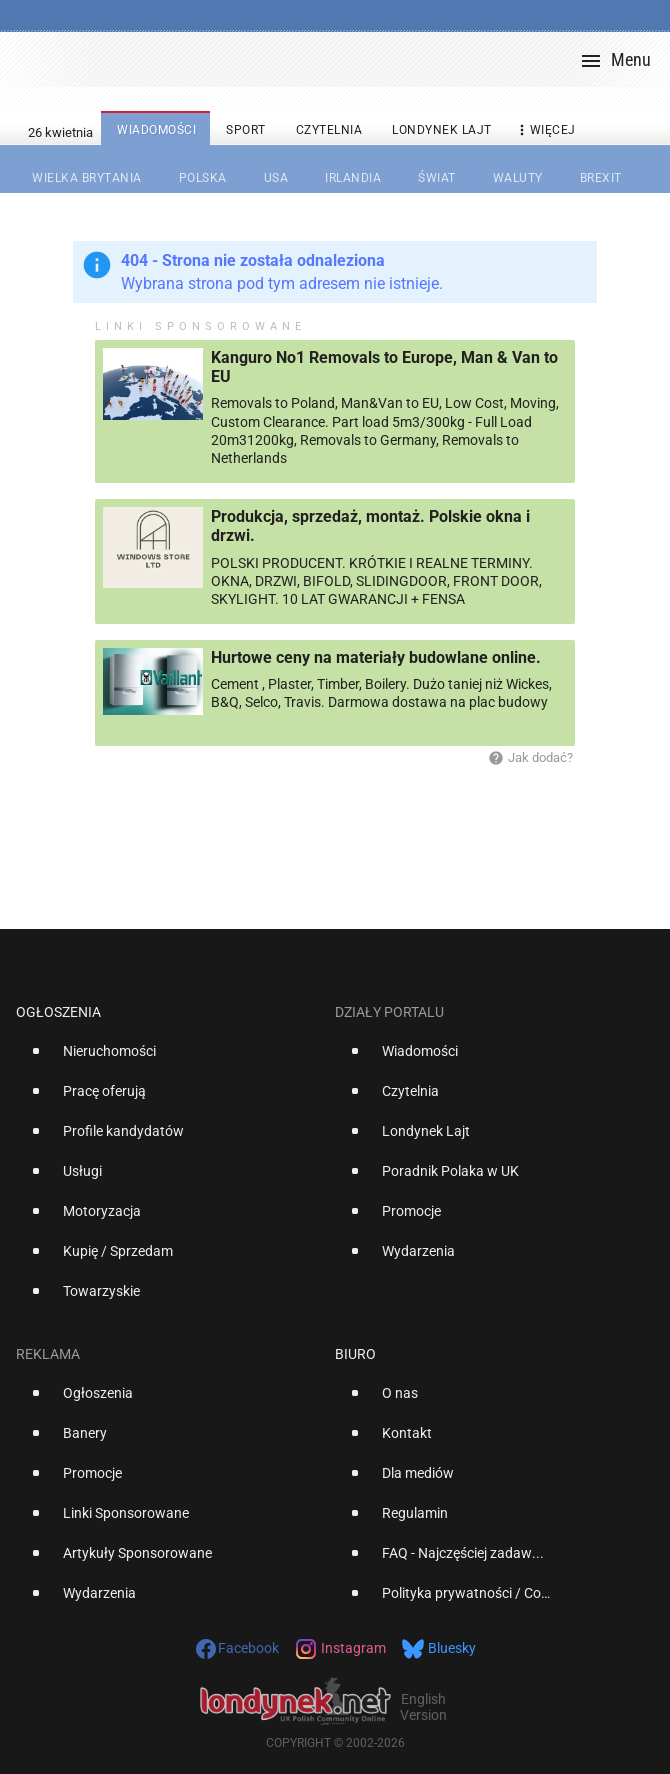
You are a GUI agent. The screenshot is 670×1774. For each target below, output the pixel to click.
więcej (545, 130)
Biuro (355, 1354)
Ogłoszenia (58, 1012)
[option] (167, 1059)
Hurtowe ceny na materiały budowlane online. (376, 657)
